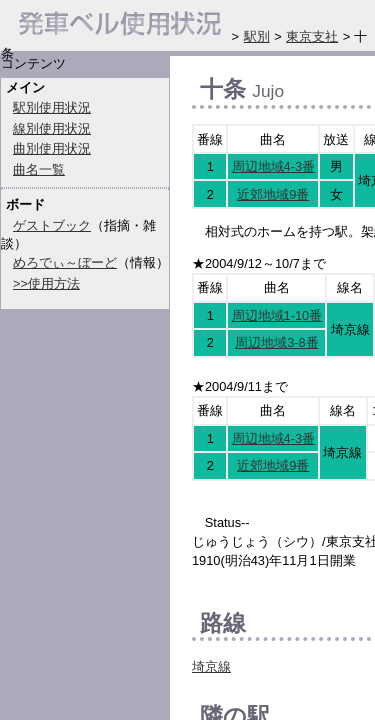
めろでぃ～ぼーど (65, 262)
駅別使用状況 (52, 107)
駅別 (257, 36)
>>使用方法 (46, 283)
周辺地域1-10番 (277, 315)
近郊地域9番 (273, 194)
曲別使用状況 (52, 148)
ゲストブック (52, 225)
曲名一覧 (39, 169)
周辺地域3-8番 (277, 342)
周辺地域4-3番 (274, 166)
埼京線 (211, 666)
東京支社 (312, 36)
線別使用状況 (52, 128)
